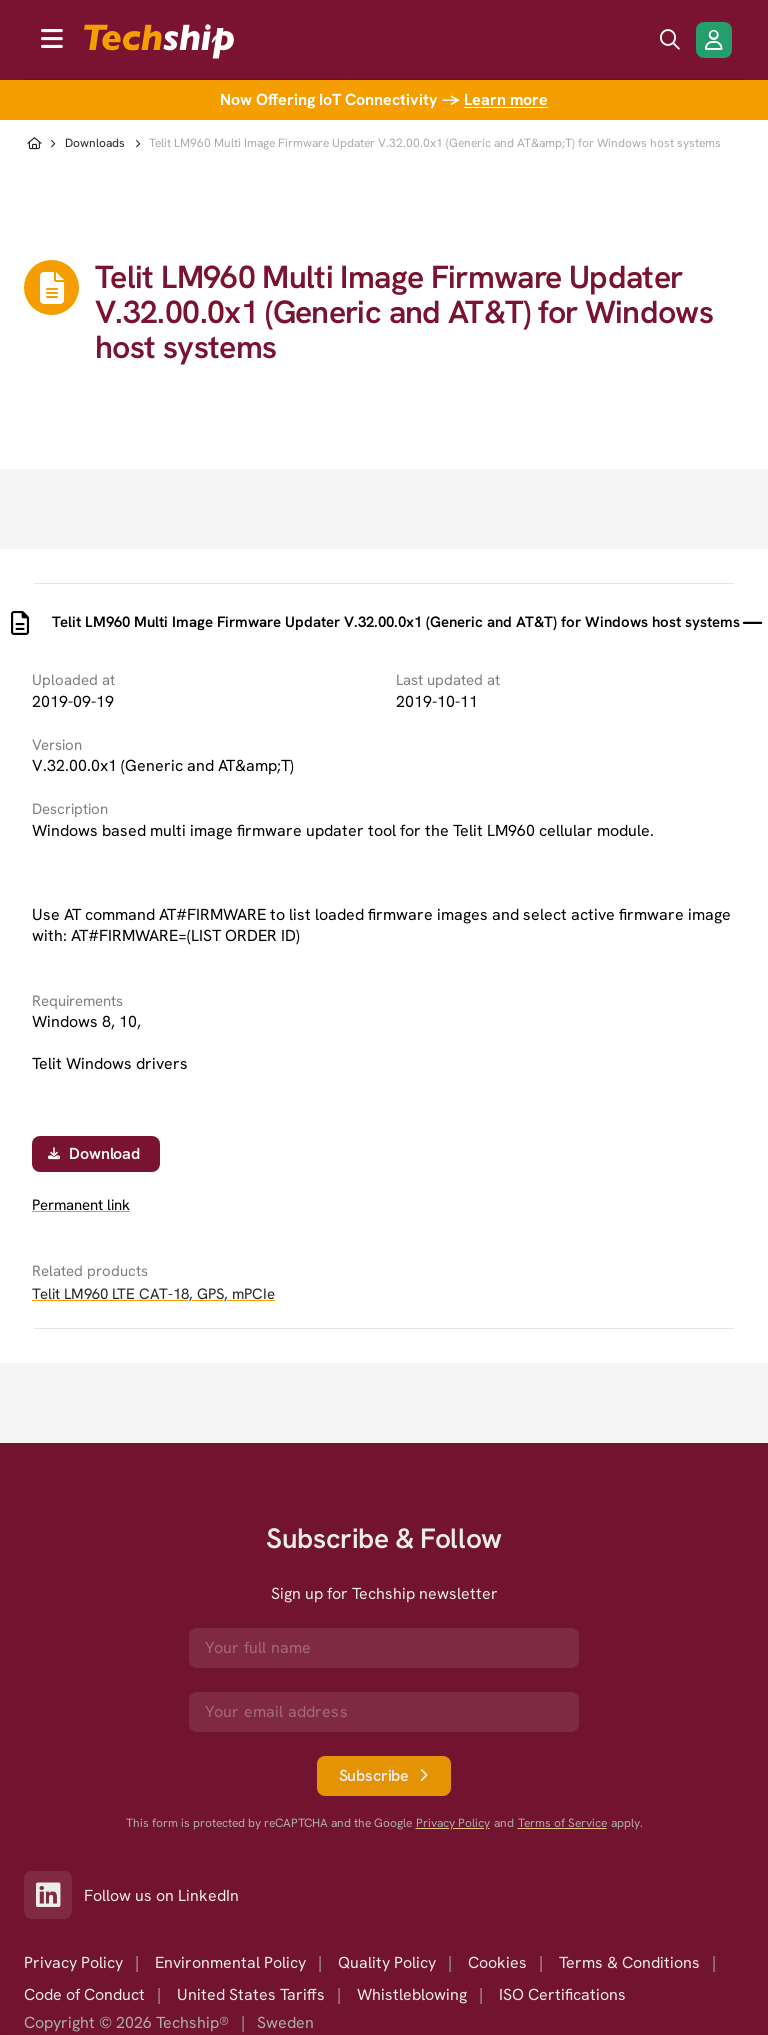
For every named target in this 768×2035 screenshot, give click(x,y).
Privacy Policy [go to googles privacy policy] (453, 1823)
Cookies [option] (497, 1962)
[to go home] (159, 41)
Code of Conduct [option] (84, 1994)
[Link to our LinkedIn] (54, 1895)
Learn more (506, 99)
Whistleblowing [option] (412, 1994)
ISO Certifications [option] (562, 1994)
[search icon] (670, 40)
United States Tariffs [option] (251, 1994)
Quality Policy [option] (387, 1962)
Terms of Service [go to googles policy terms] (562, 1823)
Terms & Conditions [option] (629, 1962)
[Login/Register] (714, 40)
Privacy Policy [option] (73, 1962)
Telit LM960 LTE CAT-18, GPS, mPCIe (153, 1294)
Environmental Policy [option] (230, 1962)
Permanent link (81, 1205)
